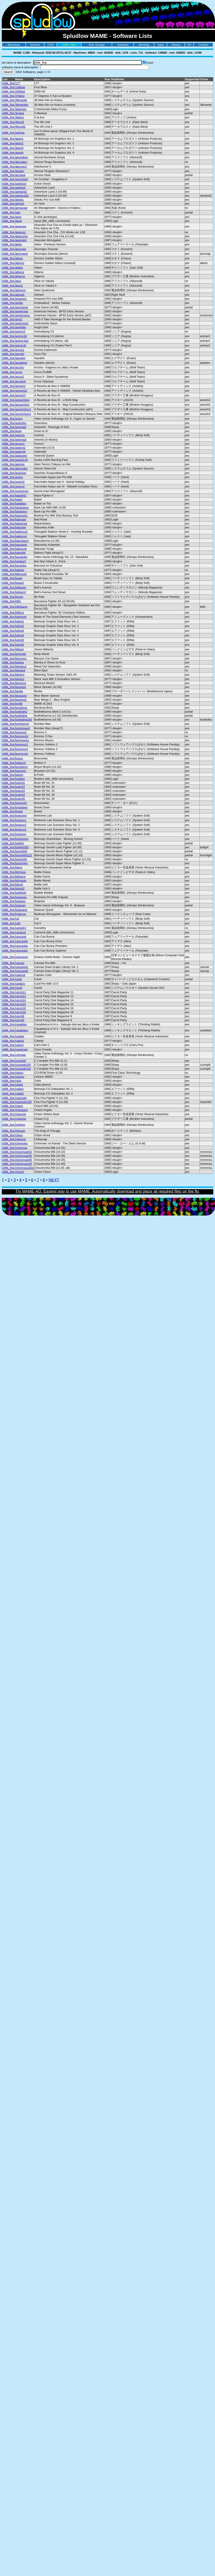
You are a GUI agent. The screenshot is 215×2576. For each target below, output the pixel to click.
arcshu (19, 367)
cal (17, 918)
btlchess (20, 872)
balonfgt (20, 552)
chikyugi (20, 1139)
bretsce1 (20, 820)
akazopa (20, 226)
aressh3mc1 (23, 409)
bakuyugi (21, 548)
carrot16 (20, 1008)
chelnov (20, 1124)
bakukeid (21, 544)
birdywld (20, 654)
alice (18, 281)
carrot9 (19, 1020)
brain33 (20, 790)
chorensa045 (23, 1159)
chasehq (20, 1118)
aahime (20, 132)
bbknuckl (21, 574)
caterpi (19, 1040)
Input (160, 44)
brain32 (20, 786)
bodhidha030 (23, 719)
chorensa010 (23, 1151)
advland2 (21, 191)
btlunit (19, 884)
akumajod (21, 253)
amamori (21, 298)
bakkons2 (21, 531)
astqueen (21, 455)
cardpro (20, 983)
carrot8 (19, 1016)
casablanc (21, 1030)
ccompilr (20, 1060)
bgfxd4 (19, 635)
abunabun (21, 157)
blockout (20, 683)
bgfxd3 (19, 630)
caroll (18, 987)
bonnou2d (21, 736)
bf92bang (21, 606)
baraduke (21, 557)
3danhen (21, 109)
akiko (18, 244)
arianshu (20, 423)
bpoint (19, 774)
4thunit (19, 122)
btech (18, 867)
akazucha (21, 236)
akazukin (21, 240)
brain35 (20, 798)
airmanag (21, 207)
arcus (18, 372)
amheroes (21, 311)
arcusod (20, 381)
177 (17, 83)
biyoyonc (21, 658)
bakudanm (22, 540)
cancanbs (21, 950)
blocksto (20, 687)
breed (19, 811)
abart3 (19, 148)
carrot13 (20, 996)
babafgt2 (21, 495)
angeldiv (20, 327)
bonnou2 (21, 732)
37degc (20, 96)
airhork (19, 203)
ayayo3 (20, 486)
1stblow (20, 87)
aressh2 (20, 386)
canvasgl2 (21, 971)
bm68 (19, 703)
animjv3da (21, 340)
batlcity (19, 570)
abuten (19, 171)
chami (19, 1106)
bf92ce (19, 612)
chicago (20, 1130)
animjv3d (21, 336)
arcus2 (19, 376)
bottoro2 (20, 762)
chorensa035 (23, 1155)
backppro (21, 511)
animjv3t (20, 345)
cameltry (20, 928)
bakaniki (20, 527)
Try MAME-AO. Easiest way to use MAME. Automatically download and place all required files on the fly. (107, 1191)
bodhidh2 (21, 711)
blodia (19, 691)
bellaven (20, 587)
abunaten (21, 162)
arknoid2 (20, 427)
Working (144, 44)
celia (18, 1080)
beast (18, 578)
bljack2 (19, 679)
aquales (20, 358)
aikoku (19, 199)
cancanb (20, 936)
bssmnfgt (21, 859)
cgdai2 (19, 1093)
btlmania (20, 880)
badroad (20, 519)
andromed (21, 323)
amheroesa (22, 315)
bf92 (18, 601)
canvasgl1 (21, 967)
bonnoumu (22, 740)
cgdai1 (19, 1089)
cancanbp (21, 946)
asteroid (20, 451)
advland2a (22, 195)
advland (20, 187)
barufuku (21, 565)
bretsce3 (20, 829)
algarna (20, 276)
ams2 (18, 319)
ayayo (19, 477)
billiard (19, 649)
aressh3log (22, 400)
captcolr (20, 975)
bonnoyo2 (21, 744)
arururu (20, 443)
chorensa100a (24, 1167)
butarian (20, 901)
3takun (19, 117)
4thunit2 (20, 126)
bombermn (22, 723)
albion (19, 258)
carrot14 (20, 1000)
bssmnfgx (21, 863)
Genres (35, 44)
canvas (19, 963)
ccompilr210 (23, 1068)
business (21, 897)
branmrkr (21, 803)
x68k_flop (8, 83)
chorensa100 (23, 1163)
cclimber (20, 1055)
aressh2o (21, 390)
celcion (19, 1076)
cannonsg (21, 957)
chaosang (21, 1110)
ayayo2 (20, 481)
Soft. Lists (69, 44)
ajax (18, 212)
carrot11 (20, 992)
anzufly (19, 354)
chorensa (21, 1147)
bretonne (21, 815)
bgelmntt (20, 616)
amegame (21, 307)
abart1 (19, 138)
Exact (149, 62)
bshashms (21, 838)
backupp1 (21, 515)
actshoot (20, 183)
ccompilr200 (23, 1064)
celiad (19, 1084)
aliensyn (20, 290)
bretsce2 (20, 825)
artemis (20, 435)
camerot (20, 932)
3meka (19, 113)
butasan (20, 905)
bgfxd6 (19, 644)
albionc (19, 263)
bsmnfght (21, 851)
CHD (51, 44)
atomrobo (21, 468)
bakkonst (21, 536)
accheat (20, 175)
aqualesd (21, 362)
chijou (19, 1135)
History (175, 44)
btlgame (20, 876)
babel (18, 499)
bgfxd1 (19, 621)
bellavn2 (20, 592)
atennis (20, 464)
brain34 (20, 794)
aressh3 (20, 395)
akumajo (20, 249)
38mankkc (21, 104)
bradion (20, 778)
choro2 (19, 1171)
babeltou (20, 503)
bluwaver (21, 695)
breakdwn (21, 807)
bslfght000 (22, 847)
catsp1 (19, 1045)
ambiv (19, 303)
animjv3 (20, 331)
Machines (14, 44)
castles (19, 1036)
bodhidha (21, 715)
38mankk (21, 100)
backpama (22, 507)
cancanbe (21, 941)
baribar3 (20, 561)
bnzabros (21, 707)
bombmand (22, 728)
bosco (19, 758)
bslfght (19, 843)
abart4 (19, 152)
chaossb (20, 1114)
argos (19, 418)
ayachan (20, 473)
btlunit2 (20, 888)
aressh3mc (22, 404)
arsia (18, 431)
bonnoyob (21, 753)
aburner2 (21, 166)
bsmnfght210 (23, 855)
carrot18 (20, 1012)
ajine (18, 217)
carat (18, 979)
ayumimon (22, 491)
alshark (20, 294)
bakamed (21, 523)
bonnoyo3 (21, 749)
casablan (21, 1024)
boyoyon (20, 770)
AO (189, 44)
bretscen (20, 834)
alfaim (19, 267)
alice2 (19, 285)
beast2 (19, 582)
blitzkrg (19, 674)
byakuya (20, 914)
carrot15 (20, 1004)
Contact (203, 44)
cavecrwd (21, 1049)
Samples (123, 44)
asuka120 (21, 459)
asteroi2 (20, 447)
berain (19, 596)
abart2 (19, 143)
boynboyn (21, 766)
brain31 (20, 782)
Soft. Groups (97, 44)
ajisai (18, 221)
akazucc (20, 232)
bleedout (20, 666)
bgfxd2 (19, 626)
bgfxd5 (19, 640)
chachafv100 (23, 1102)
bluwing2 (21, 699)
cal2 (18, 923)
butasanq (21, 909)
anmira (19, 350)
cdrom (19, 1072)
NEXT (54, 1180)
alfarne (19, 272)
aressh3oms (23, 414)
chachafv (21, 1098)
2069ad (20, 91)
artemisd (20, 439)
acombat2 (21, 179)
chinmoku (21, 1143)
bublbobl (20, 892)
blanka (19, 662)
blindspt (20, 670)
